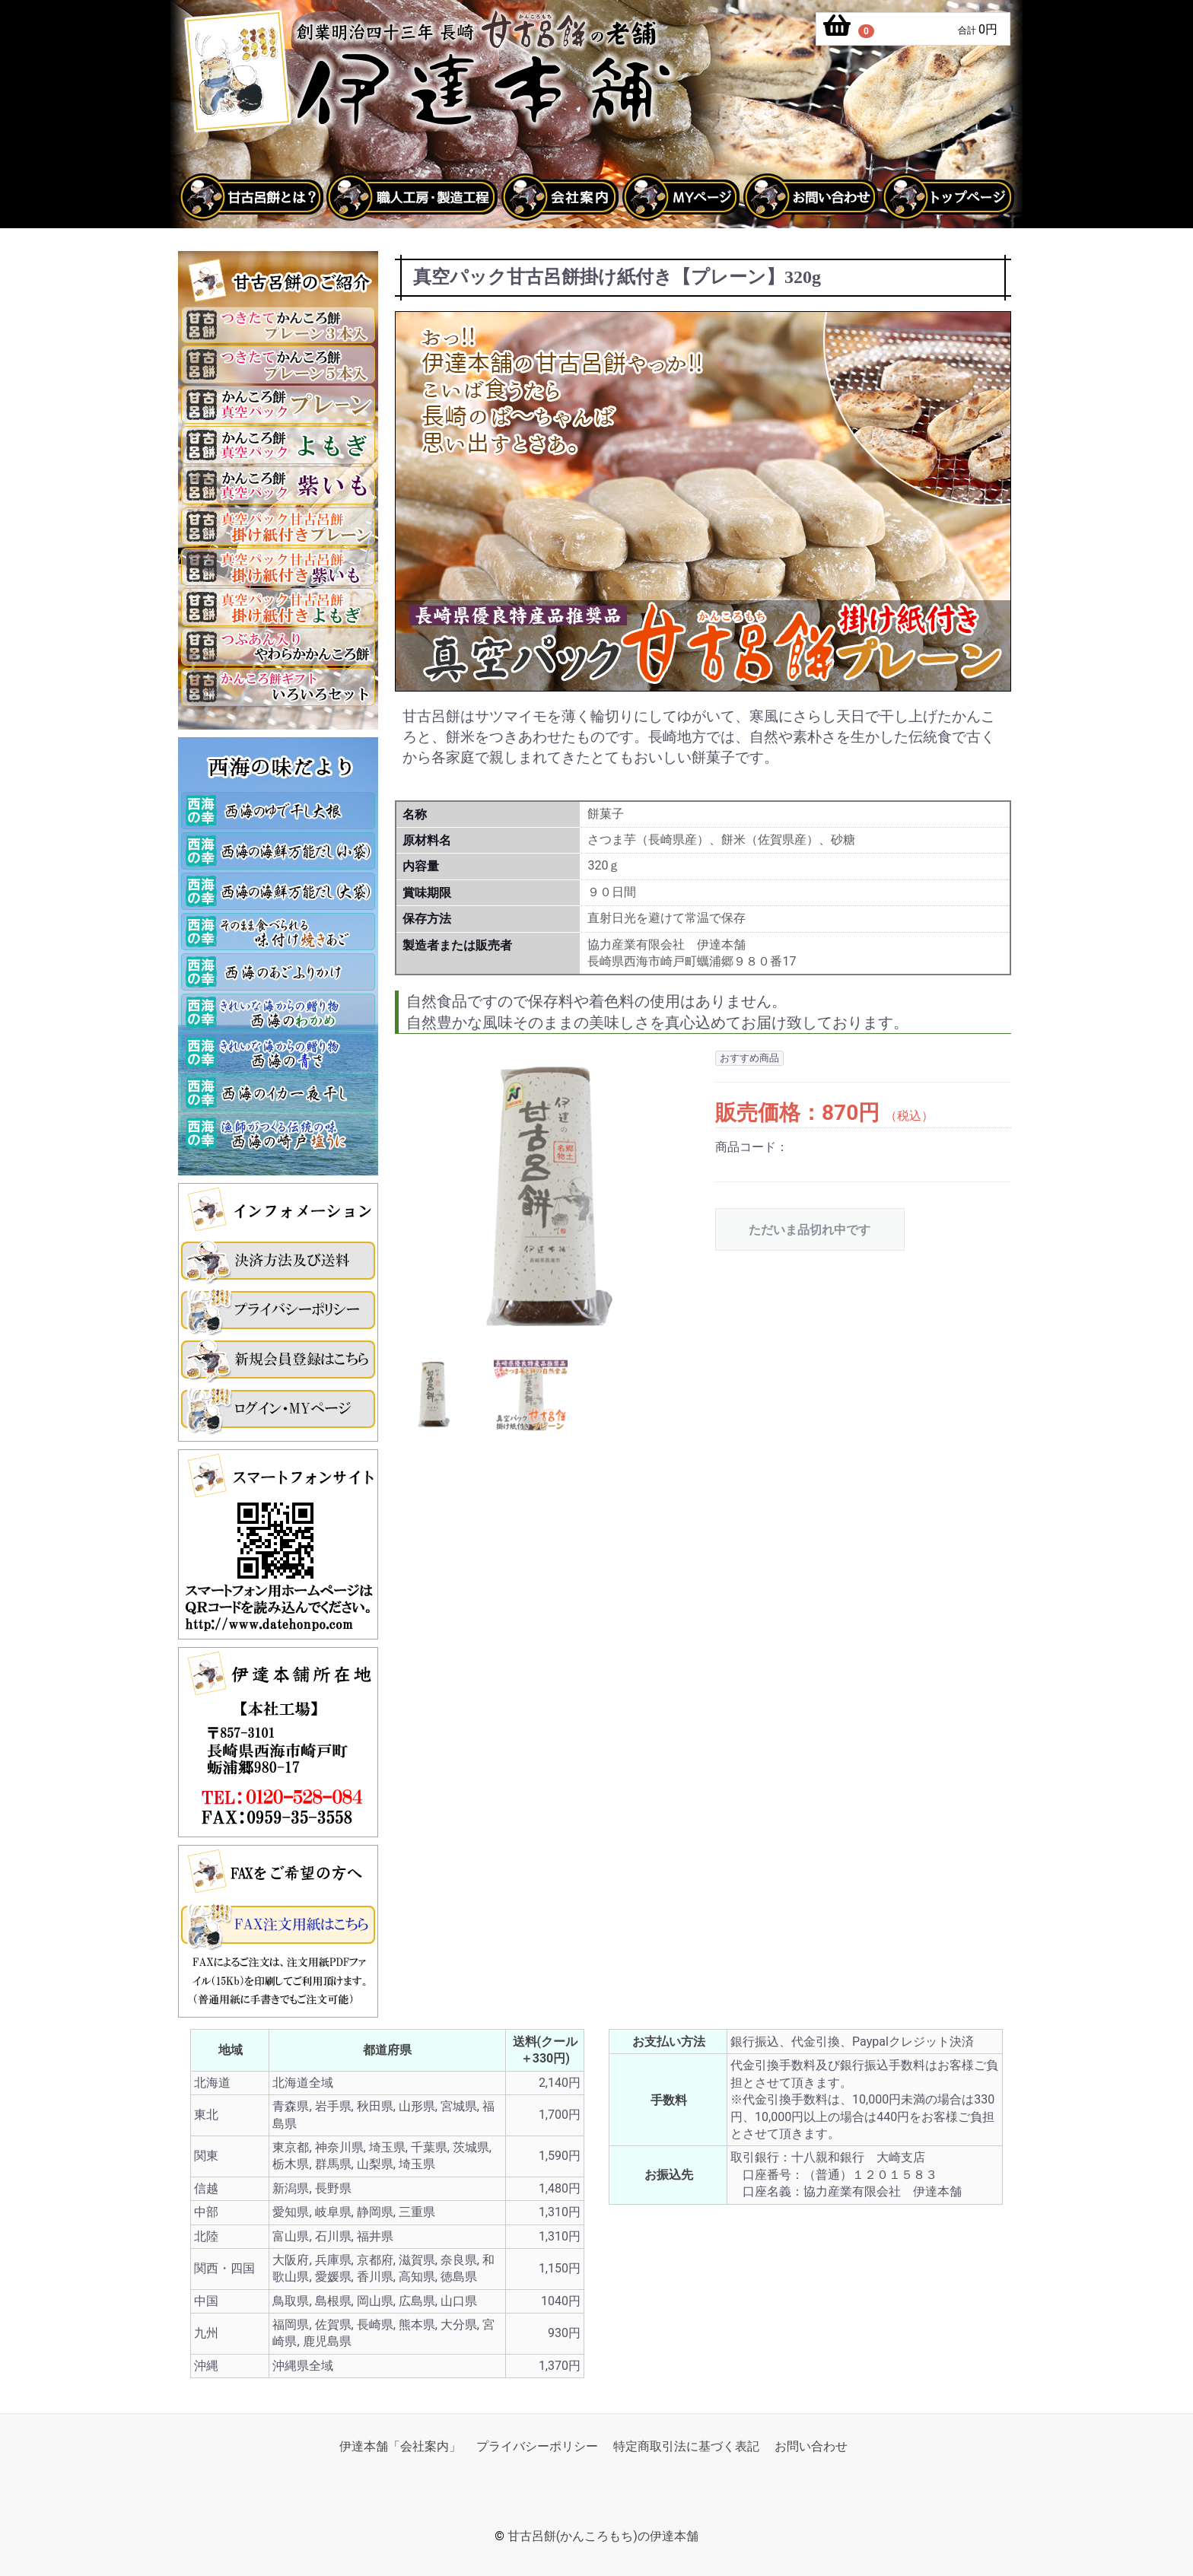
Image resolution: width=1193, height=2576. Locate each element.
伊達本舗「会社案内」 (400, 2446)
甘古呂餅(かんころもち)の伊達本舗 (602, 2537)
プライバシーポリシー (537, 2446)
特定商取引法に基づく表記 (686, 2446)
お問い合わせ (811, 2446)
